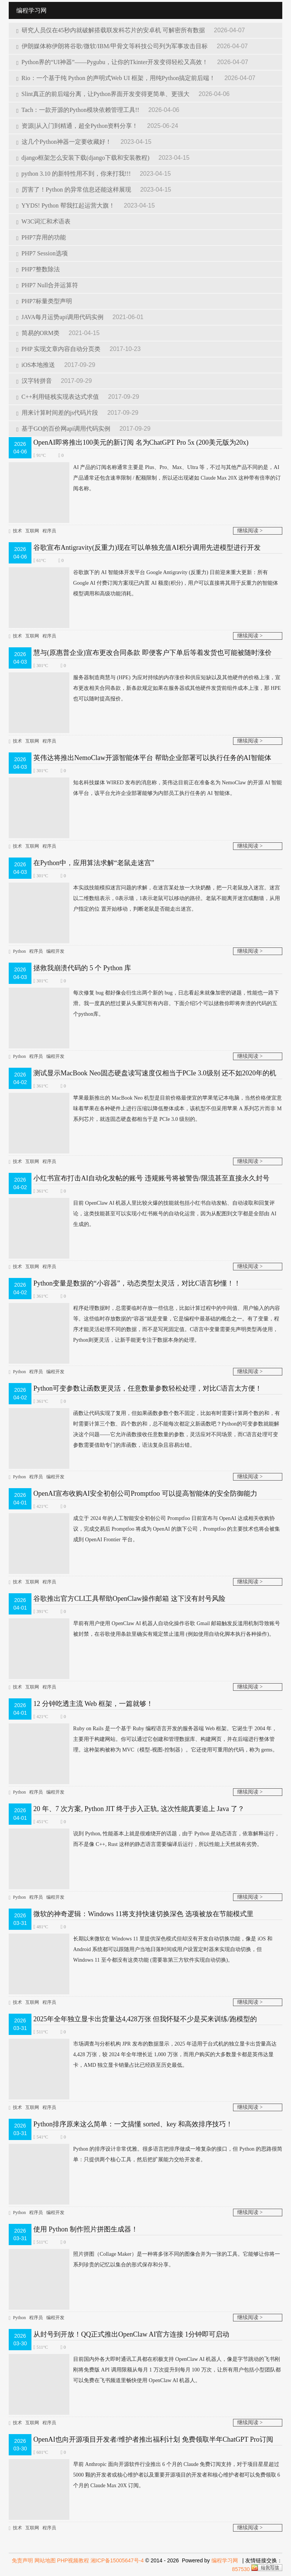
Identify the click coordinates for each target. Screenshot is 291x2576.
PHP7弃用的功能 (41, 237)
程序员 (49, 530)
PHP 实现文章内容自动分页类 (59, 349)
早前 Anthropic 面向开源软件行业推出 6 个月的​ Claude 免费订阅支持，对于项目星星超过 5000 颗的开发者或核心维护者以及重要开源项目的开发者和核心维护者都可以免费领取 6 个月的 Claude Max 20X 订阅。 (144, 2475)
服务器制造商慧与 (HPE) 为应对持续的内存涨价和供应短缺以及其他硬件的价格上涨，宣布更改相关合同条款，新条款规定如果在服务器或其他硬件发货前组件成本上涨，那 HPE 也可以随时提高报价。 (145, 688)
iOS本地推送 (36, 365)
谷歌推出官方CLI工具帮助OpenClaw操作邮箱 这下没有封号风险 (129, 1598)
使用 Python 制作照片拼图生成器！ (85, 2229)
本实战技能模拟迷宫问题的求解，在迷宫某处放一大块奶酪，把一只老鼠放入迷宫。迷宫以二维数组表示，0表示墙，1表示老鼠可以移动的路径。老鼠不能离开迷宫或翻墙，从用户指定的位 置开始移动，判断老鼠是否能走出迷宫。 (144, 898)
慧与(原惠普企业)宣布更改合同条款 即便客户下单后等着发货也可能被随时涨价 (152, 652)
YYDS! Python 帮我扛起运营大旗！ (66, 205)
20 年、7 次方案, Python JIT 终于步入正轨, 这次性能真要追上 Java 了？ (138, 1809)
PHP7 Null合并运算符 (47, 285)
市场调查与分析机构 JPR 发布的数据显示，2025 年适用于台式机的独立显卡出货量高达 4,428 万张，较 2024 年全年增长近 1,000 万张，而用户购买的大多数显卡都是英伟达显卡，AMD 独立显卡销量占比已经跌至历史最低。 (143, 2055)
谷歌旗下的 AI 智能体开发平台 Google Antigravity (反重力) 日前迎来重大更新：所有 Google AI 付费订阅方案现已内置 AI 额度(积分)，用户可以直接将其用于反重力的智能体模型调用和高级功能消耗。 (143, 583)
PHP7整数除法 (38, 269)
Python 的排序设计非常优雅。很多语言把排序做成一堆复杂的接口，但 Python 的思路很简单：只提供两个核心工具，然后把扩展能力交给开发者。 (145, 2154)
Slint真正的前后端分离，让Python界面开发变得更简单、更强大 (103, 94)
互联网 (32, 530)
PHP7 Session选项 (42, 253)
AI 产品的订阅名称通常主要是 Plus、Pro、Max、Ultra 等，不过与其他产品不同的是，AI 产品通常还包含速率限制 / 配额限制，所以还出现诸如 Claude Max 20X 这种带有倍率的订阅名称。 (145, 478)
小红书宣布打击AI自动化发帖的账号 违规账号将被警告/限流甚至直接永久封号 (151, 1178)
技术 (17, 530)
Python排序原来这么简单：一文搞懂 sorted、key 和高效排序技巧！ (133, 2124)
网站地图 (45, 2560)
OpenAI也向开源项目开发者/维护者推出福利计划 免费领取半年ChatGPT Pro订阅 (153, 2439)
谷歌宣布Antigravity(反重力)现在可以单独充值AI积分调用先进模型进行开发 (147, 547)
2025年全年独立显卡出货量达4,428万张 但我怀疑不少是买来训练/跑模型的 (145, 2019)
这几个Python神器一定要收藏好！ (64, 141)
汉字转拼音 (34, 381)
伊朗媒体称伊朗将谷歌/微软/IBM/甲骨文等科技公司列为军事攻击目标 (112, 46)
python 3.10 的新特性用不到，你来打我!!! (74, 173)
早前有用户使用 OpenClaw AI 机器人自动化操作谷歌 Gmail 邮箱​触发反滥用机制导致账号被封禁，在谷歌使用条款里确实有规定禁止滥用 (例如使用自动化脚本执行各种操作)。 (144, 1629)
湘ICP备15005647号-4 (117, 2560)
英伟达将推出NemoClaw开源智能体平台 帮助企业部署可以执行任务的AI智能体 (152, 758)
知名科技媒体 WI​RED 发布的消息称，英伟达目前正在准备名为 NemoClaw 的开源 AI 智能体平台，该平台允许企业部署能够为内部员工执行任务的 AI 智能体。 (145, 788)
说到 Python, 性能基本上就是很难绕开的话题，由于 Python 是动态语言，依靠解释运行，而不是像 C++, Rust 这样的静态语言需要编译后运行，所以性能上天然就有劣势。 (144, 1839)
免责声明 (22, 2560)
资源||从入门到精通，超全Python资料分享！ (77, 126)
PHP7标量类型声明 (44, 301)
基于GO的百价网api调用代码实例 (64, 428)
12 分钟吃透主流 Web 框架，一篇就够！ (93, 1703)
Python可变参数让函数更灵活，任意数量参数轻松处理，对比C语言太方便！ (147, 1388)
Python (19, 951)
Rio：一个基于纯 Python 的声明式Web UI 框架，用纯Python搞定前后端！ (116, 78)
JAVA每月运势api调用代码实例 (60, 317)
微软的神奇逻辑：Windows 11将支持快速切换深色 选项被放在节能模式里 (143, 1914)
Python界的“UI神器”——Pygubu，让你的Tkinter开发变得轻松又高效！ (113, 62)
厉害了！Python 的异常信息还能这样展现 (74, 189)
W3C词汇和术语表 (43, 221)
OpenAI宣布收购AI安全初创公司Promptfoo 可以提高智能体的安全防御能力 (145, 1493)
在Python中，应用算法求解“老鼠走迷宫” (93, 863)
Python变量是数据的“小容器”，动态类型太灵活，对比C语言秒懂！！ (137, 1283)
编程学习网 (224, 2560)
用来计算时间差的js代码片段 (58, 412)
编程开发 (55, 951)
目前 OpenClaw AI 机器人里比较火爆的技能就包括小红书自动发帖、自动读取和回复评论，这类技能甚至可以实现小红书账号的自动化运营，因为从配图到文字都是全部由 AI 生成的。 (142, 1214)
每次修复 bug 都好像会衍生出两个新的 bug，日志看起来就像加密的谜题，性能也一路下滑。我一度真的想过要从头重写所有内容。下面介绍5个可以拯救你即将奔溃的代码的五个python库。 (144, 1004)
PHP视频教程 (73, 2560)
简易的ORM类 (38, 333)
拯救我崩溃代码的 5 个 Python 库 (82, 968)
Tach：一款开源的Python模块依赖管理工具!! (78, 110)
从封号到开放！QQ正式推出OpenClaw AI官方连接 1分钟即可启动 (131, 2334)
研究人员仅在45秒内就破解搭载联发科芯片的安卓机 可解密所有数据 (111, 30)
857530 (241, 2569)
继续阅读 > (250, 530)
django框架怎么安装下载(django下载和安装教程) (83, 157)
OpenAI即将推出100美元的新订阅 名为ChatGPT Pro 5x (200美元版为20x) (141, 442)
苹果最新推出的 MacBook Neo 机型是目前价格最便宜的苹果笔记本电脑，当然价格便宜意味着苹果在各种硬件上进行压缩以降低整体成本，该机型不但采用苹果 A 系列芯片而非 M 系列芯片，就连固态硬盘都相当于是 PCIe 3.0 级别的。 (145, 1109)
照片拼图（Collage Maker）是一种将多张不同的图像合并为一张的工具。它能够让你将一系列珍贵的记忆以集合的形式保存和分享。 (144, 2259)
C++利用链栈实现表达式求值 (58, 396)
